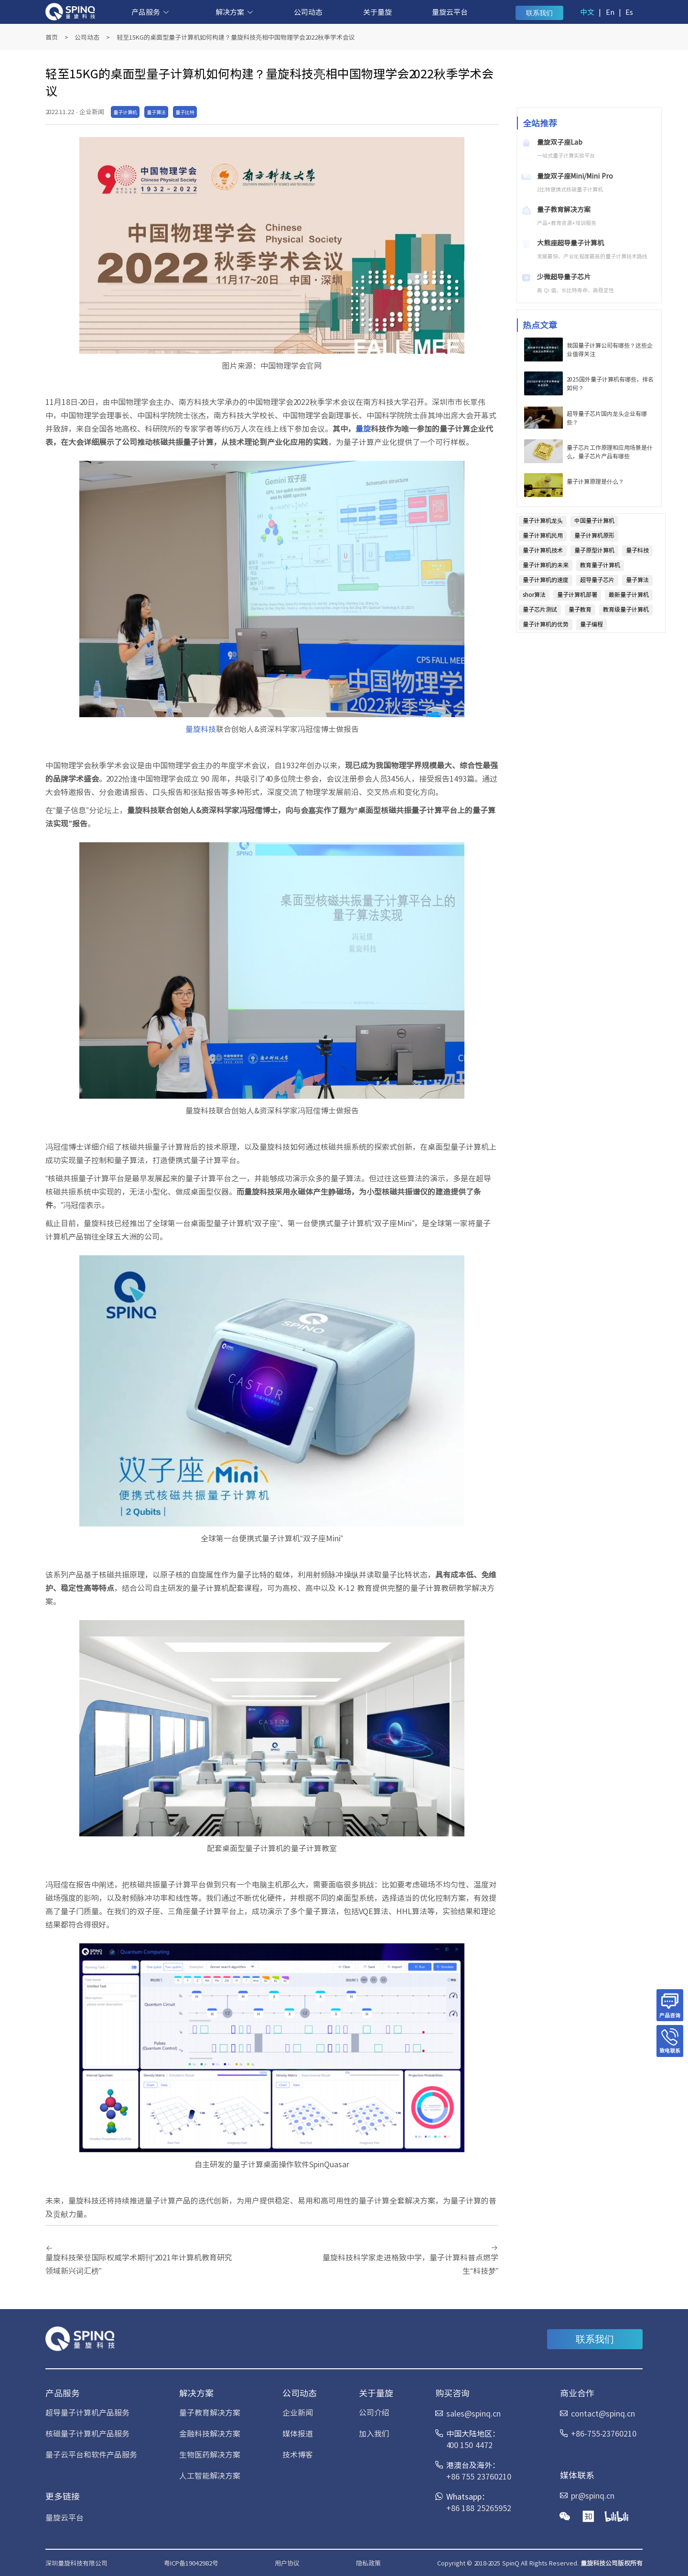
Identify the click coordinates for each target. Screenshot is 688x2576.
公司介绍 (374, 2412)
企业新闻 (297, 2412)
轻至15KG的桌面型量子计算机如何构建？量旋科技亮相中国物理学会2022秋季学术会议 (236, 37)
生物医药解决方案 (209, 2454)
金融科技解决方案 (209, 2433)
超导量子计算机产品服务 (87, 2412)
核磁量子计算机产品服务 (87, 2433)
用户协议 (287, 2562)
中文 (587, 12)
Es (629, 12)
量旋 (363, 428)
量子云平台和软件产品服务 (91, 2454)
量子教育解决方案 (209, 2412)
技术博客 (297, 2454)
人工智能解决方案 (209, 2475)
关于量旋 (377, 12)
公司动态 (308, 12)
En (610, 12)
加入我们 (374, 2433)
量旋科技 (200, 728)
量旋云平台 (450, 12)
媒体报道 (297, 2433)
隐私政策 (368, 2562)
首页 (51, 37)
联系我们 (539, 13)
